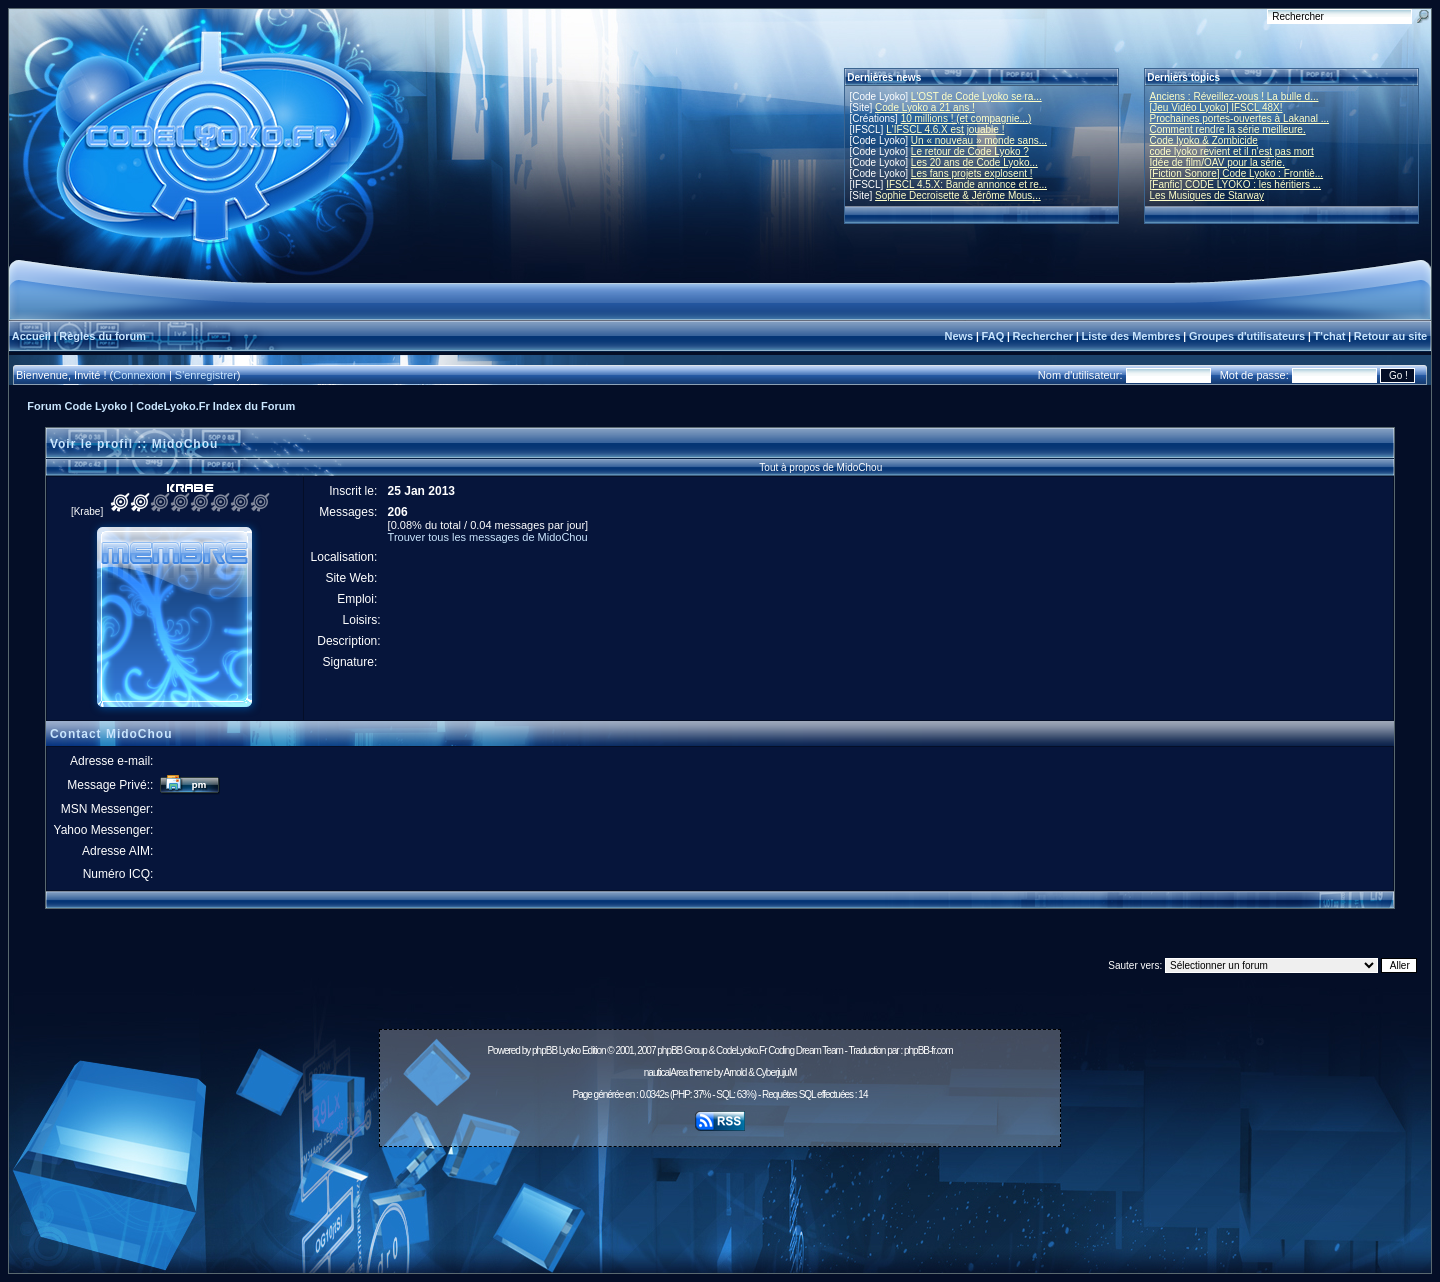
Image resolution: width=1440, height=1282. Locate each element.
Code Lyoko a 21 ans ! (925, 107)
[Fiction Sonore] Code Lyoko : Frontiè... (1237, 173)
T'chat (1330, 336)
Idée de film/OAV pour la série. (1217, 162)
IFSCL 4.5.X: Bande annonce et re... (966, 184)
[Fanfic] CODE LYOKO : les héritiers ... (1236, 184)
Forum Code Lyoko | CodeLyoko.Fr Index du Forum (161, 406)
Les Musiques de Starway (1207, 195)
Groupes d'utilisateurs (1247, 336)
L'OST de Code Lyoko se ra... (976, 96)
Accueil (31, 336)
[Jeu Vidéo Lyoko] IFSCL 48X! (1216, 107)
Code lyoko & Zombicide (1204, 140)
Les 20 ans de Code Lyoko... (974, 162)
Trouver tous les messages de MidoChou (488, 537)
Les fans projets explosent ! (972, 173)
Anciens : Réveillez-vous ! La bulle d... (1234, 96)
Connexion (139, 375)
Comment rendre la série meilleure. (1228, 129)
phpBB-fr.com (928, 1050)
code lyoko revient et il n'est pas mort (1232, 151)
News (958, 336)
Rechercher (1043, 336)
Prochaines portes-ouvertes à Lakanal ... (1240, 118)
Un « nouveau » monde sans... (979, 140)
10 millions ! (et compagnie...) (966, 118)
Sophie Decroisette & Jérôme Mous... (958, 195)
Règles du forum (102, 336)
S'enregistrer (206, 375)
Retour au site (1390, 336)
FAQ (993, 336)
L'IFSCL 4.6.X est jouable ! (945, 129)
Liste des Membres (1130, 336)
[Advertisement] (720, 1199)
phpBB (544, 1050)
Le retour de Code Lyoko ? (970, 151)
